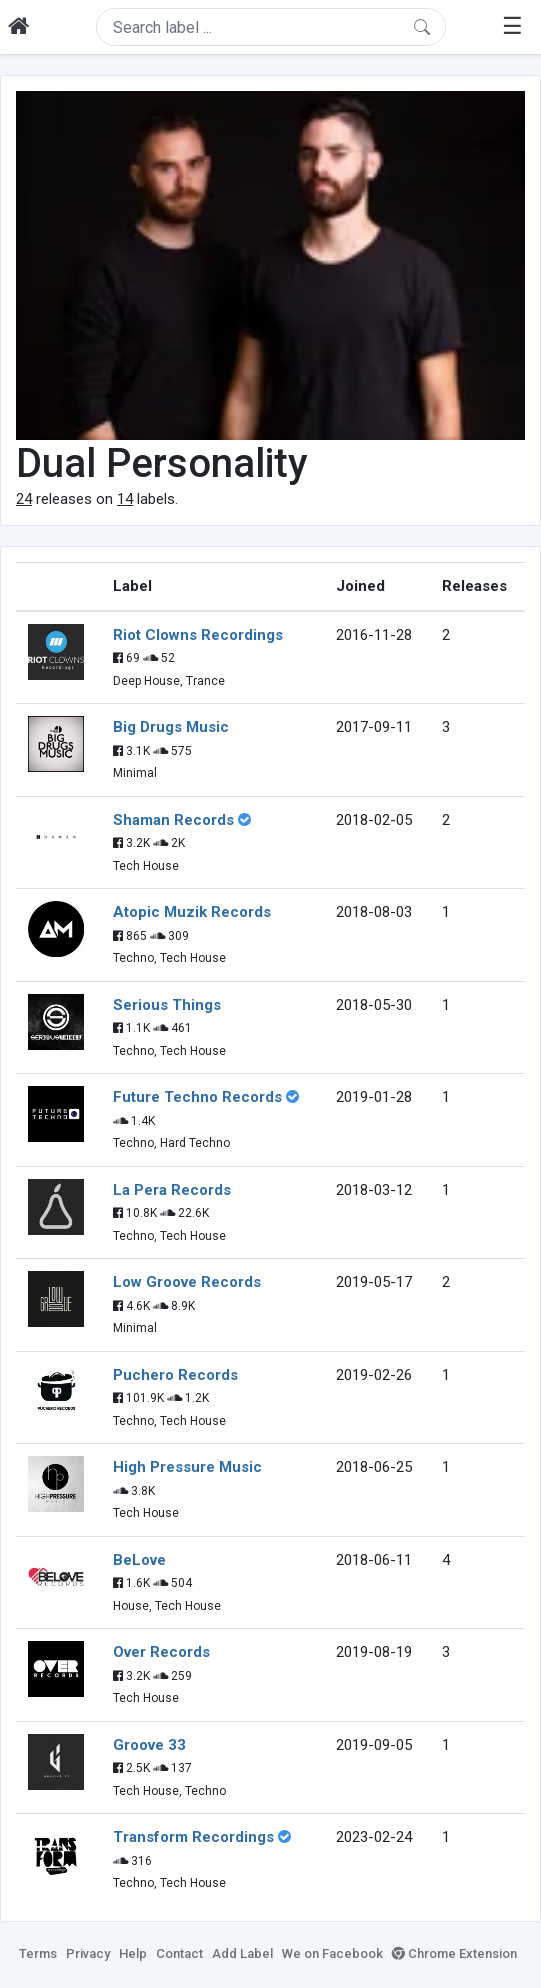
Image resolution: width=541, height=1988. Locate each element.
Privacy (88, 1953)
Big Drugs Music (171, 727)
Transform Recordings (193, 1837)
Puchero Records (175, 1375)
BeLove (139, 1560)
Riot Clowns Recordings (198, 635)
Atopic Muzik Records (192, 912)
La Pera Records (172, 1190)
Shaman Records (173, 820)
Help (133, 1953)
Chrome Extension (454, 1953)
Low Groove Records (187, 1282)
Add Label (242, 1953)
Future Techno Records (197, 1097)
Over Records (161, 1652)
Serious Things (167, 1005)
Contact (179, 1953)
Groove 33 (149, 1745)
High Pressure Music (187, 1467)
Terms (38, 1953)
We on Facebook (332, 1953)
